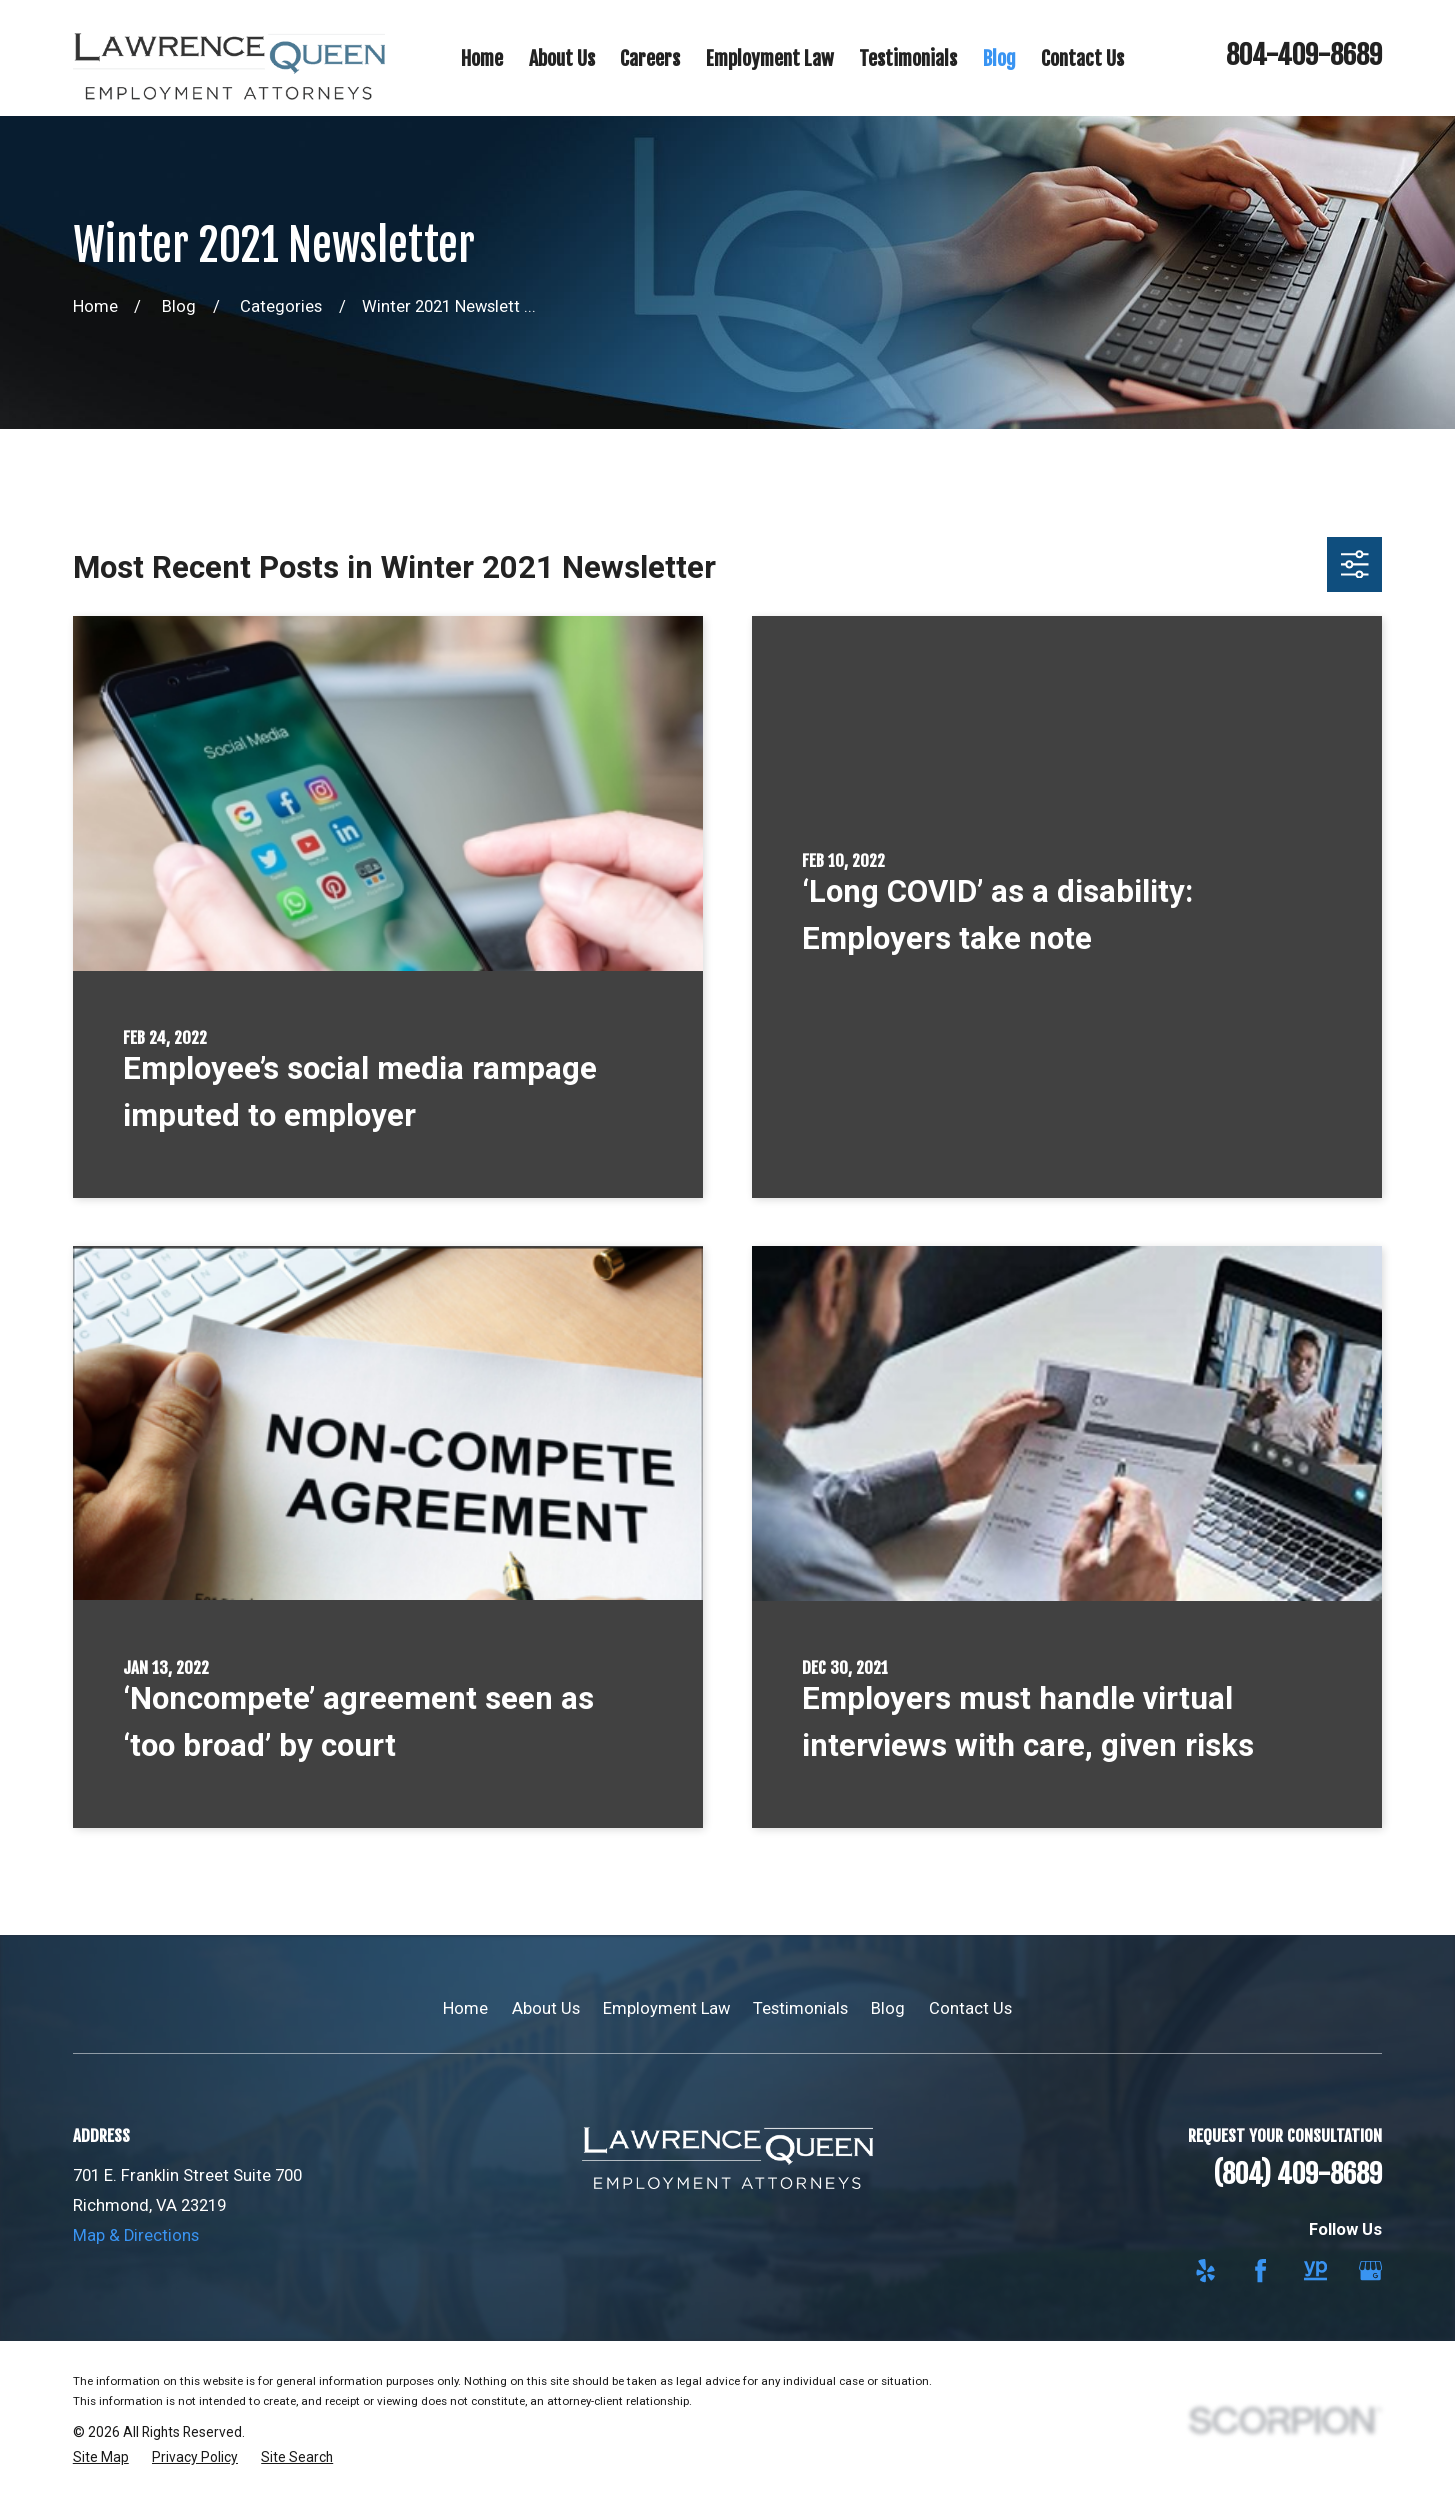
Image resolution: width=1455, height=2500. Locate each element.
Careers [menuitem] (650, 58)
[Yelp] (1205, 2270)
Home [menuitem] (482, 58)
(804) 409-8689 (1297, 2174)
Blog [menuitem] (999, 58)
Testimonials (800, 2008)
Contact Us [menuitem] (1082, 58)
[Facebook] (1260, 2270)
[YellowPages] (1315, 2270)
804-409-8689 (1304, 55)
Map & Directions (136, 2235)
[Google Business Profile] (1370, 2270)
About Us (546, 2008)
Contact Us (970, 2008)
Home (465, 2008)
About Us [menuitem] (562, 58)
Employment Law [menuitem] (770, 58)
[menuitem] (101, 2457)
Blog (888, 2008)
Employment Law (666, 2008)
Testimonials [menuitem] (908, 58)
